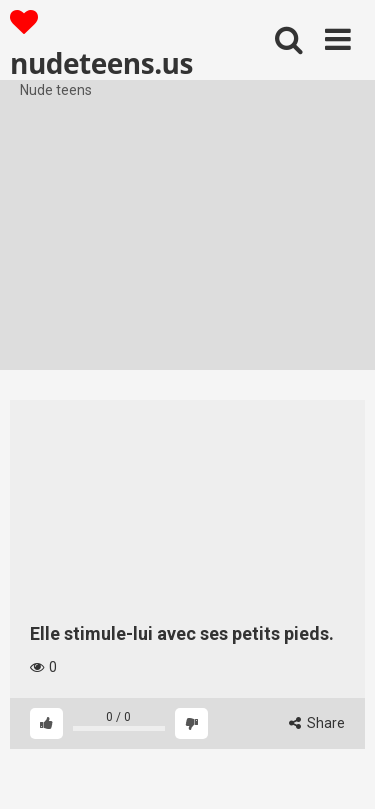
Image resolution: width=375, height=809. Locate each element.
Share (317, 723)
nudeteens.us (101, 44)
